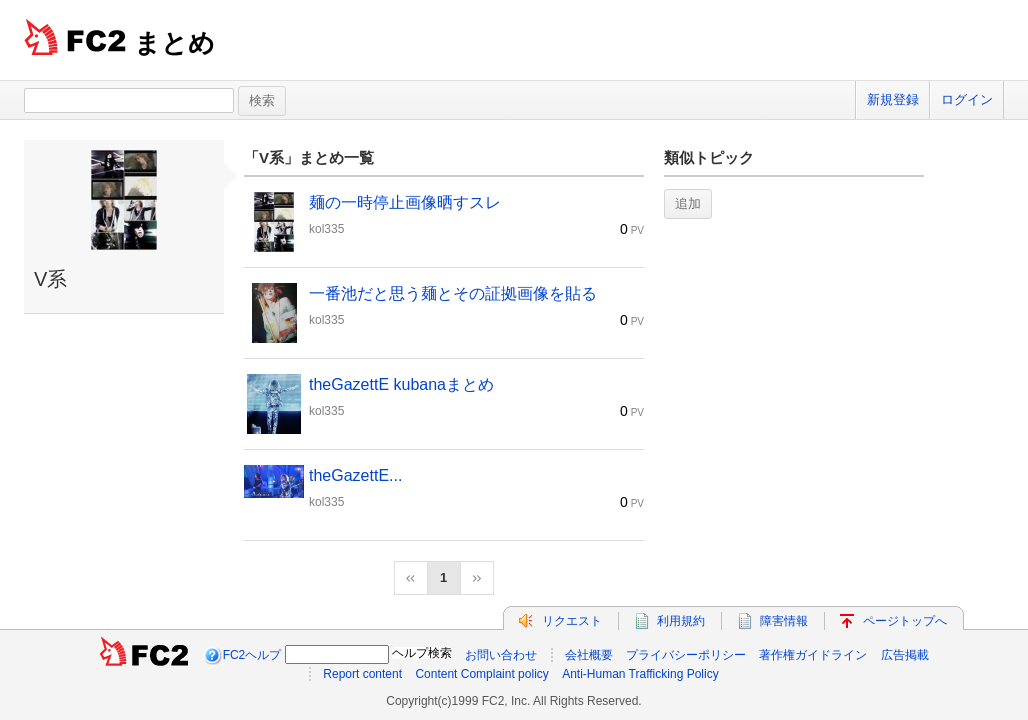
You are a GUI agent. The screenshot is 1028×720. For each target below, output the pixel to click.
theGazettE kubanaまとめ (401, 384)
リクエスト (572, 621)
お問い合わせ (501, 655)
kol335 (326, 229)
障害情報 (784, 621)
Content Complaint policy (481, 674)
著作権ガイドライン (813, 655)
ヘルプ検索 (422, 653)
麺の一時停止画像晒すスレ (405, 202)
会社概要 (589, 655)
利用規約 (681, 621)
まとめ (174, 43)
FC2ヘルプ (252, 655)
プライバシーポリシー (686, 655)
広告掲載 (905, 655)
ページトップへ (905, 621)
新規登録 (893, 99)
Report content (362, 674)
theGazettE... (355, 475)
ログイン (967, 99)
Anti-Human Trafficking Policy (640, 674)
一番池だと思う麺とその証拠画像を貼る (453, 293)
